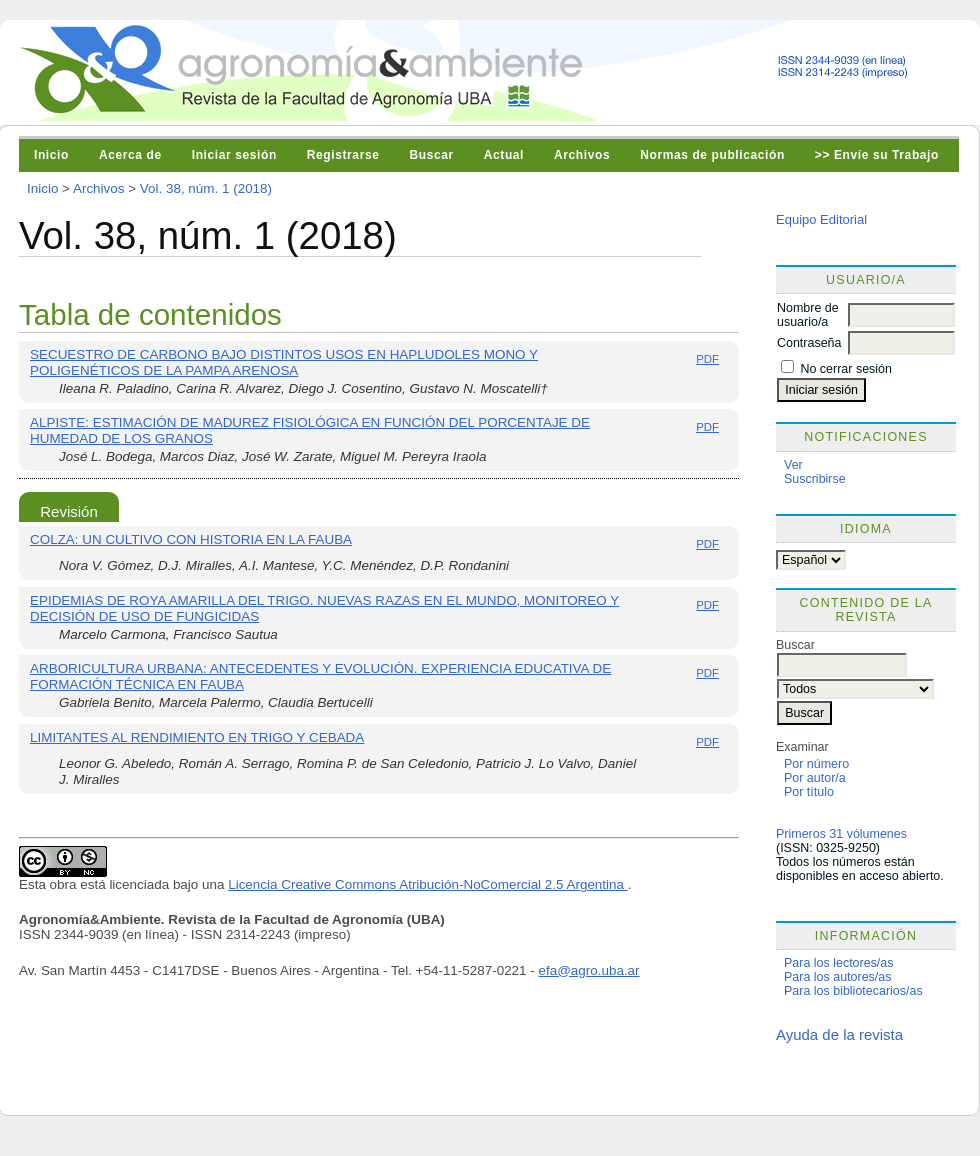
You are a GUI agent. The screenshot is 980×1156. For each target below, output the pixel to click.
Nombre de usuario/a (808, 315)
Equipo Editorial (821, 219)
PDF (707, 359)
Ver (793, 465)
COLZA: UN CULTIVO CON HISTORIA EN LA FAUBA (191, 539)
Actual (504, 155)
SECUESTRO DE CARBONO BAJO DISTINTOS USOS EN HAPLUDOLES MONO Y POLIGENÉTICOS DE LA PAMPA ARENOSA (284, 362)
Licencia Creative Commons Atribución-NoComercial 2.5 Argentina (428, 884)
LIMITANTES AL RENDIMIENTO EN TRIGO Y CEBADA (197, 737)
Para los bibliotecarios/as (853, 991)
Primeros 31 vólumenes (841, 834)
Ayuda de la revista (839, 1034)
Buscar (431, 155)
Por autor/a (815, 778)
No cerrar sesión (845, 369)
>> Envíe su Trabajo (877, 155)
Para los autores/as (837, 977)
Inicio (51, 155)
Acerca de (130, 155)
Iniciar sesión (234, 155)
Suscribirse (815, 479)
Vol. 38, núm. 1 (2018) (206, 188)
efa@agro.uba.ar (589, 970)
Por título (809, 792)
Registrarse (343, 155)
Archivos (582, 155)
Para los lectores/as (839, 963)
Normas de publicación (712, 155)
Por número (816, 764)
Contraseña (809, 343)
